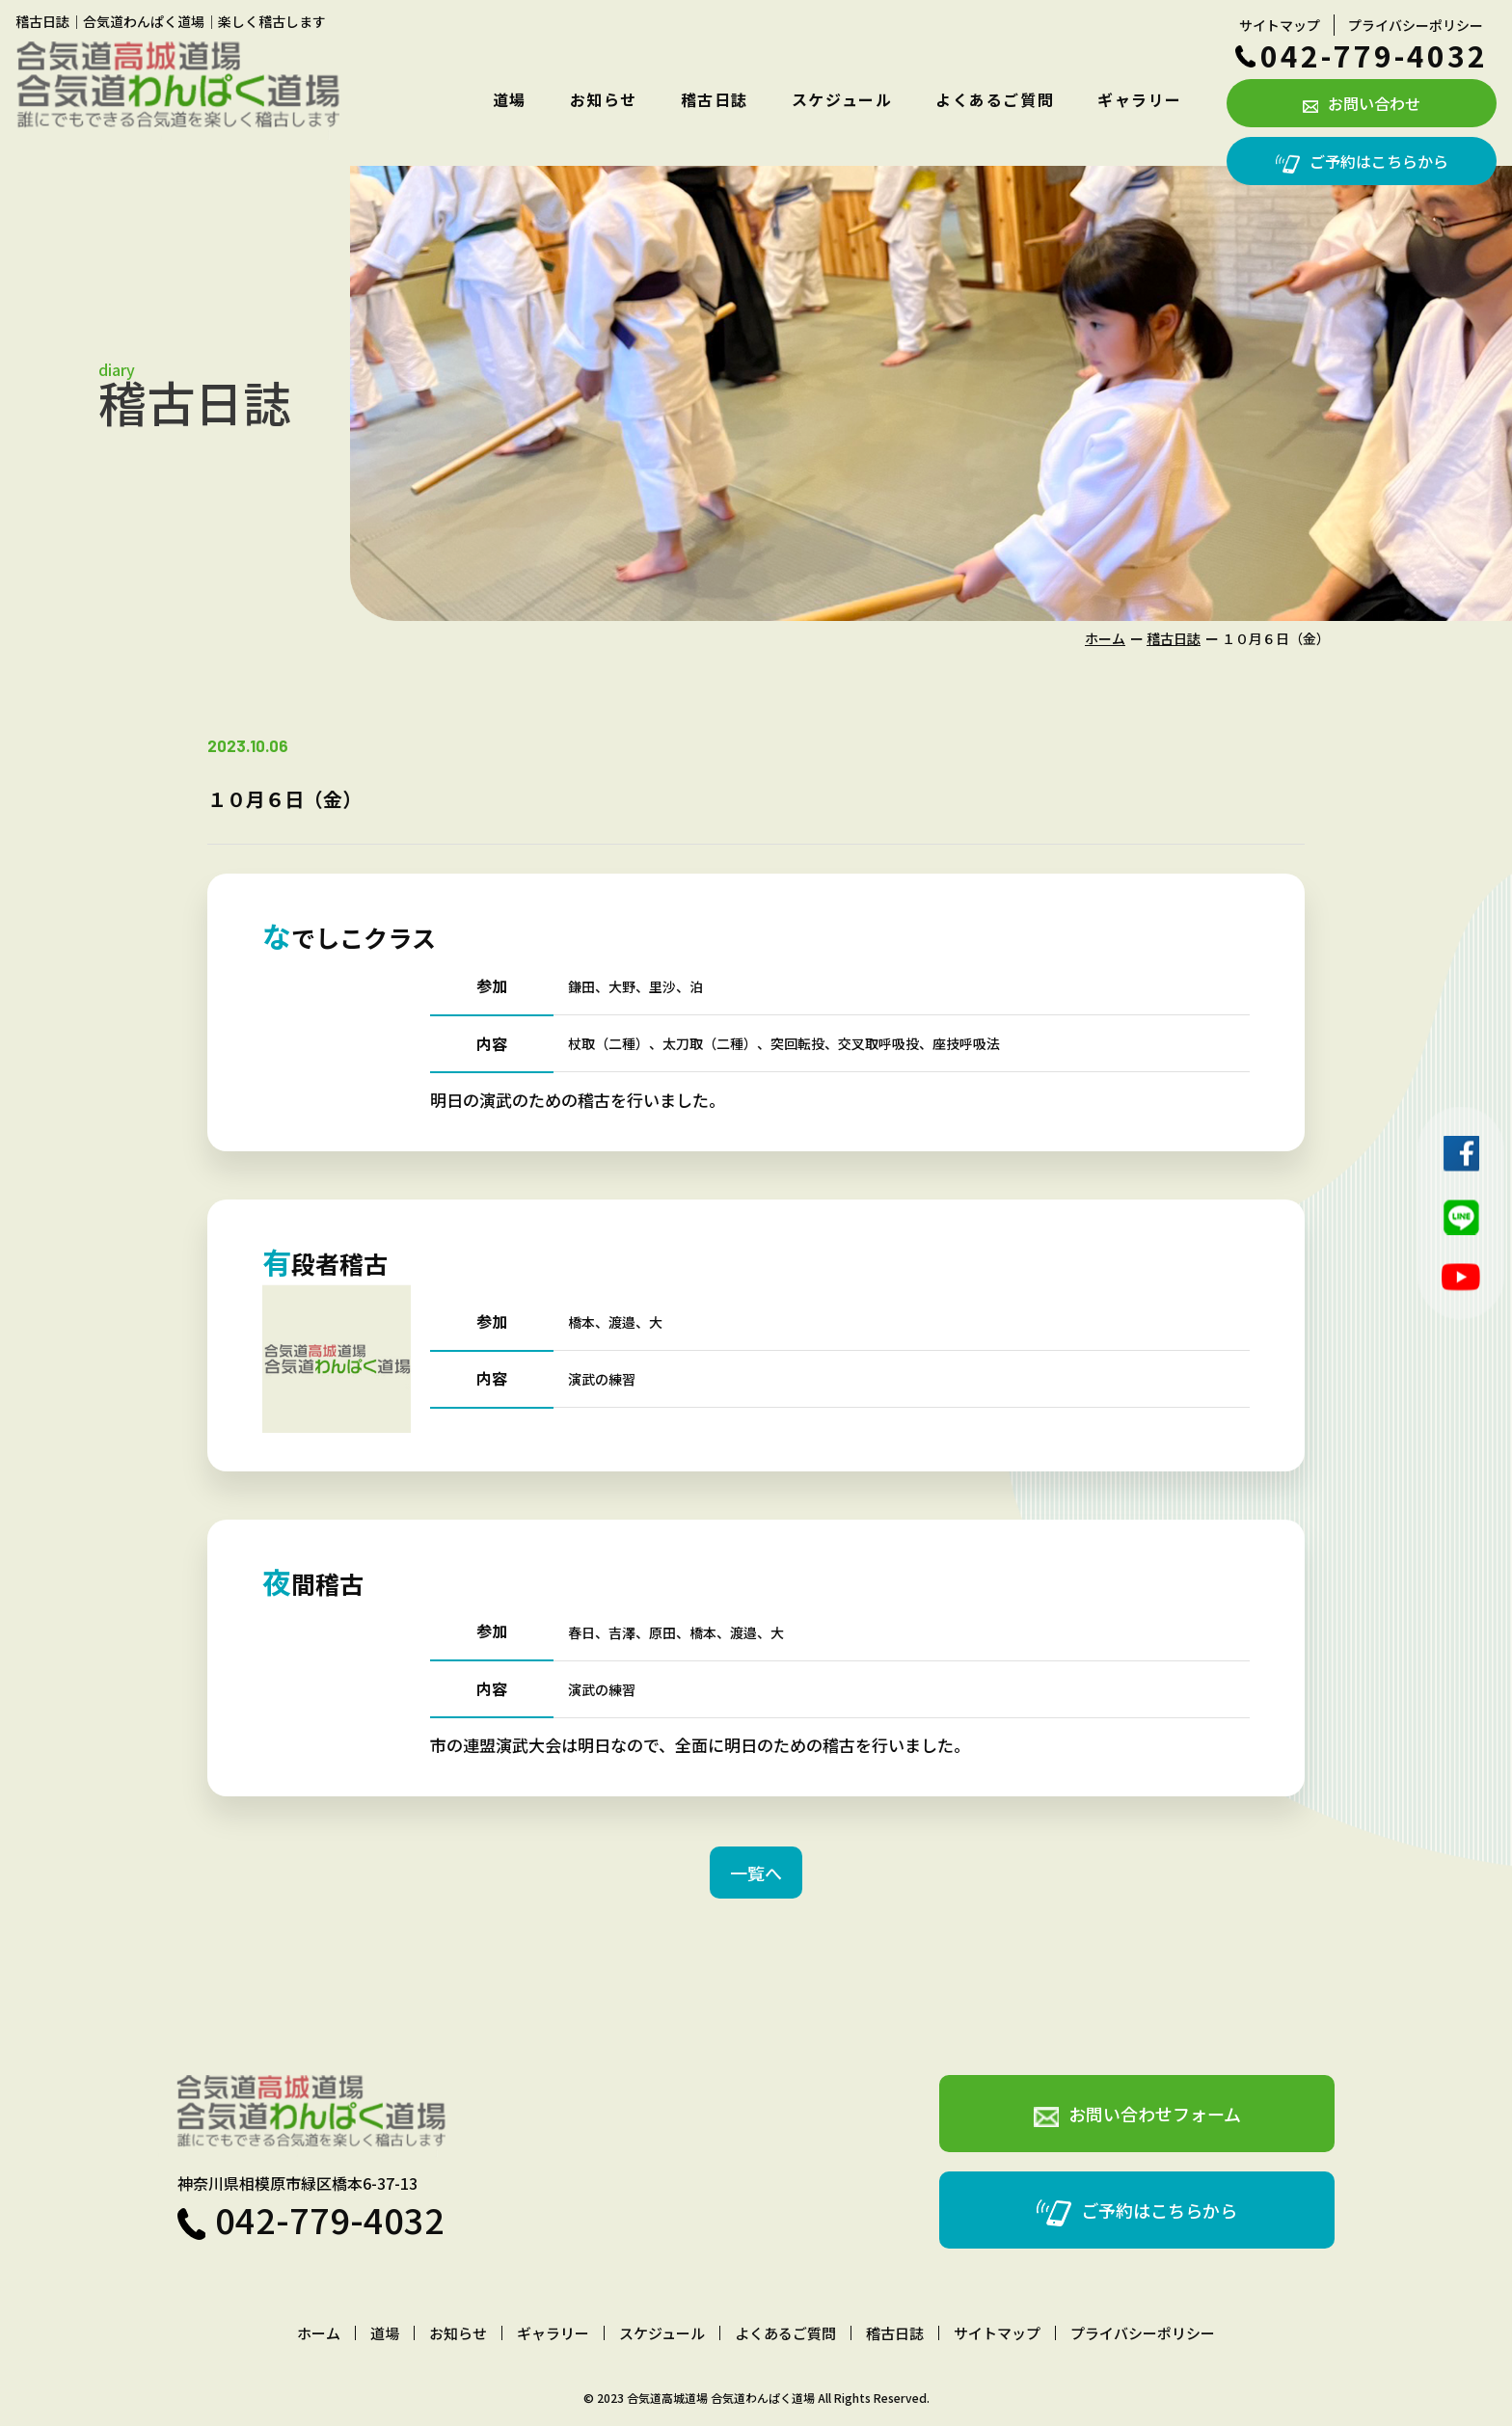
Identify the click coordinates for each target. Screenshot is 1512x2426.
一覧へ (756, 1872)
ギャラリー (1139, 99)
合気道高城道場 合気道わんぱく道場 (721, 2397)
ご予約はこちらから (1362, 161)
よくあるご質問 (994, 99)
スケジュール (842, 99)
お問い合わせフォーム (1137, 2114)
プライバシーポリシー (1415, 25)
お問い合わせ (1361, 103)
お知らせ (603, 99)
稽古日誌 (714, 99)
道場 (509, 99)
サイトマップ (1279, 25)
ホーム (1105, 638)
